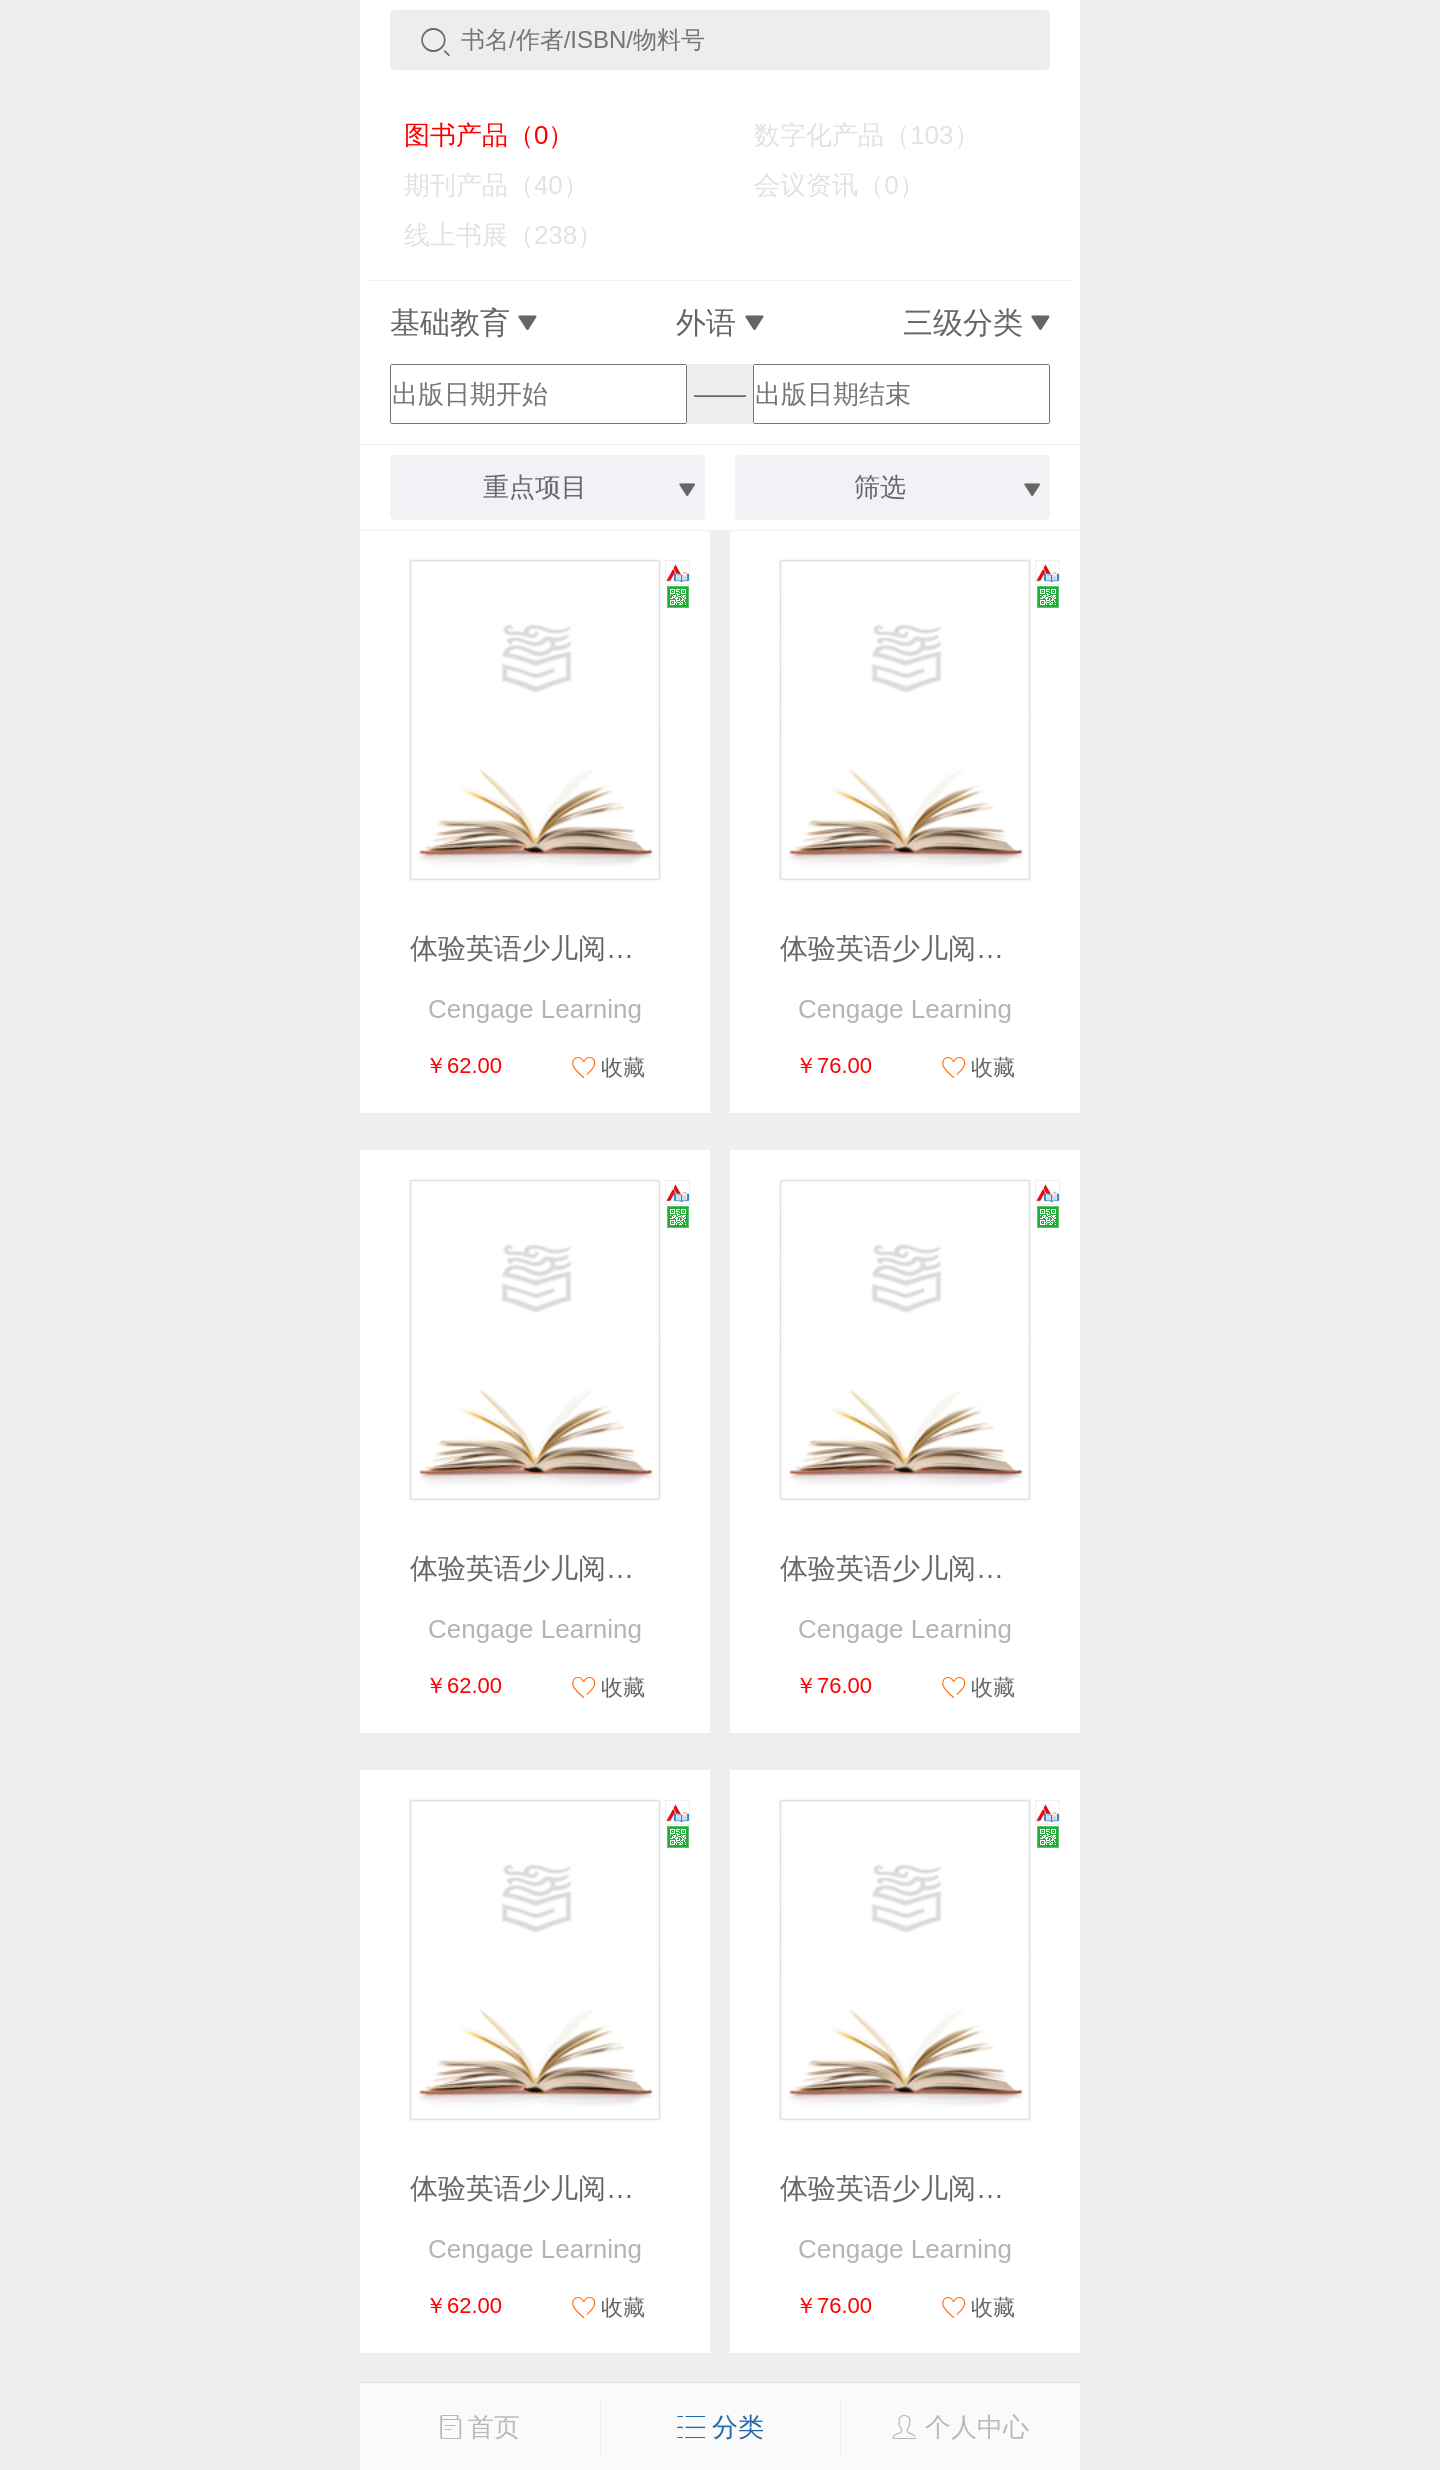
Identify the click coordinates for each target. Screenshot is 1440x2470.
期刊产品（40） (482, 185)
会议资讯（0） (824, 185)
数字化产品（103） (852, 135)
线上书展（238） (489, 235)
